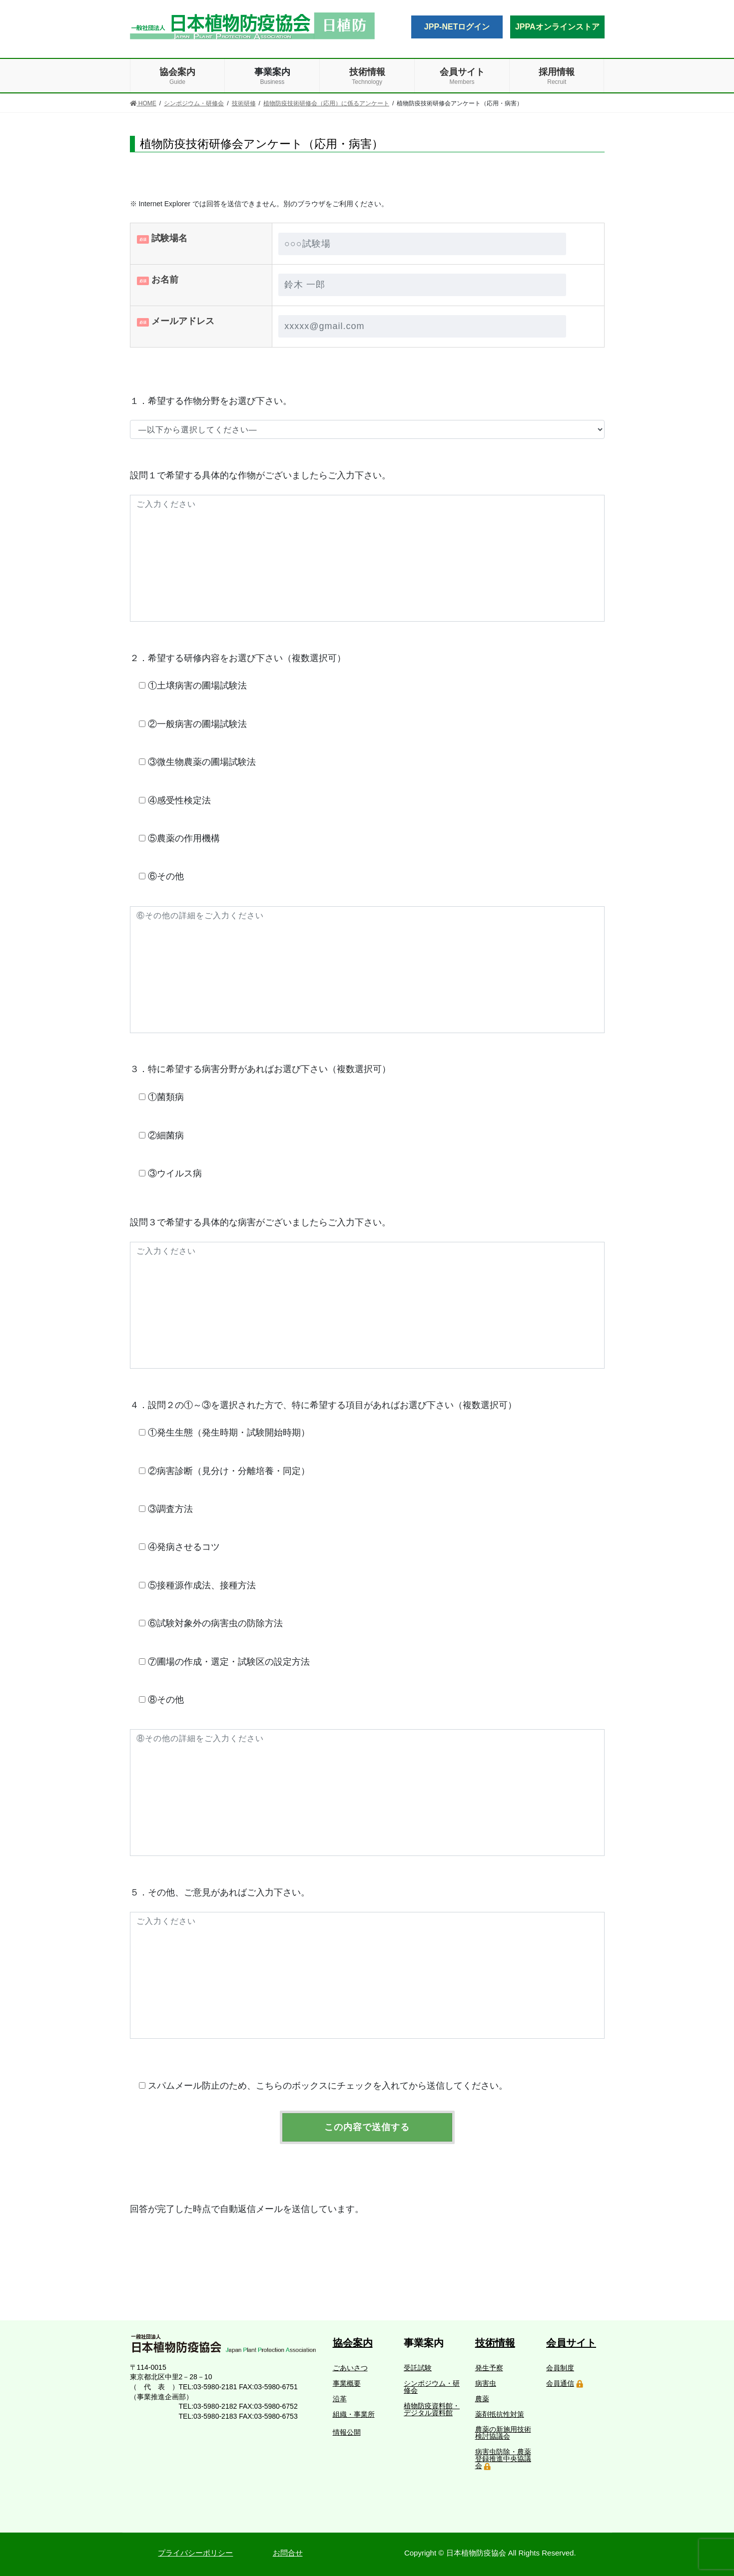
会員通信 (560, 2383)
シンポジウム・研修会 (432, 2386)
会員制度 (560, 2368)
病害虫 (485, 2383)
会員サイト (571, 2342)
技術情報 (495, 2342)
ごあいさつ (350, 2368)
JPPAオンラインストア (557, 26)
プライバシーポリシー (195, 2553)
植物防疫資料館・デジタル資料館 (432, 2409)
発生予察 (489, 2368)
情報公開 (347, 2432)
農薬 (482, 2399)
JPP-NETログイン (457, 26)
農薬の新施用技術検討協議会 (503, 2432)
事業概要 (347, 2383)
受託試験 (418, 2368)
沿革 (340, 2399)
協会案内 (353, 2342)
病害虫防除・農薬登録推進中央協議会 (503, 2459)
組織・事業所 (354, 2414)
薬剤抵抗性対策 (499, 2414)
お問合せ (288, 2553)
